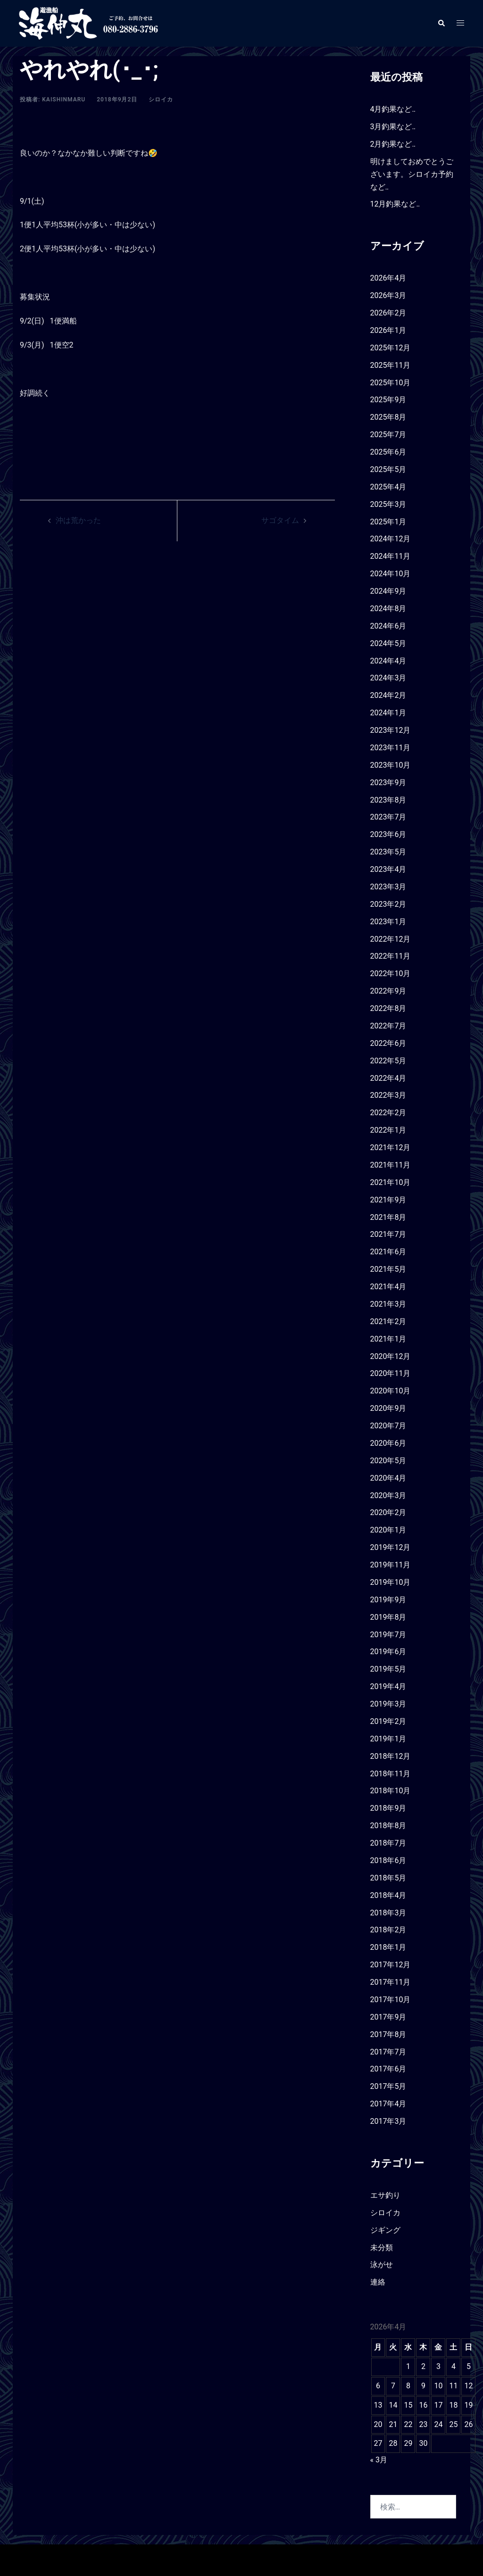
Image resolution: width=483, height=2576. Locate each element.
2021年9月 (388, 1199)
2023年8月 (388, 799)
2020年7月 (388, 1425)
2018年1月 (388, 1947)
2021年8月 (388, 1217)
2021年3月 (388, 1304)
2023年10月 (390, 765)
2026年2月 (388, 312)
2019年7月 (388, 1634)
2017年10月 (390, 1999)
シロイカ (161, 99)
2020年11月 (390, 1373)
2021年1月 (388, 1338)
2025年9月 (388, 399)
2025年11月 (390, 365)
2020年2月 (388, 1512)
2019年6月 (388, 1651)
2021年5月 (388, 1269)
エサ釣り (385, 2195)
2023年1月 (388, 921)
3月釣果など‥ (393, 126)
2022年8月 (388, 1008)
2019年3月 (388, 1703)
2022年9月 (388, 990)
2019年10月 (390, 1582)
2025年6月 (388, 451)
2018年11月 (390, 1773)
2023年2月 (388, 904)
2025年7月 (388, 434)
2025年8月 (388, 417)
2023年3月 (388, 886)
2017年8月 (388, 2034)
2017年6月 (388, 2068)
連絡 (377, 2282)
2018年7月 (388, 1843)
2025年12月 (390, 347)
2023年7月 (388, 816)
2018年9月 (388, 1808)
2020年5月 (388, 1460)
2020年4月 (388, 1478)
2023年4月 (388, 869)
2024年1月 (388, 712)
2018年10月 (390, 1790)
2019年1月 (388, 1738)
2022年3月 (388, 1095)
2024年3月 (388, 677)
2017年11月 (390, 1982)
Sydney (183, 2559)
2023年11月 (390, 747)
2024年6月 (388, 625)
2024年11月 (390, 556)
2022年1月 (388, 1130)
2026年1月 (388, 330)
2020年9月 (388, 1408)
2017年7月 (388, 2051)
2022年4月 (388, 1078)
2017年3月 (388, 2121)
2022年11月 (390, 956)
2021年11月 (390, 1164)
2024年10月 (390, 573)
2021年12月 (390, 1147)
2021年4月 (388, 1286)
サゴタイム (280, 520)
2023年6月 (388, 834)
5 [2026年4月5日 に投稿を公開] (468, 2366)
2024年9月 (388, 591)
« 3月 (378, 2459)
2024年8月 (388, 608)
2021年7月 (388, 1234)
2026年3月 (388, 295)
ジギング (385, 2230)
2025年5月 (388, 469)
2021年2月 (388, 1321)
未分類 (381, 2247)
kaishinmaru (63, 99)
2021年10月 (390, 1182)
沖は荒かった (78, 520)
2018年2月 (388, 1929)
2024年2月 (388, 695)
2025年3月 (388, 504)
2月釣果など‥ (393, 144)
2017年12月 (390, 1964)
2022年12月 (390, 939)
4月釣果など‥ (393, 109)
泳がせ (381, 2264)
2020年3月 (388, 1495)
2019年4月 (388, 1686)
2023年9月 (388, 782)
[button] (441, 23)
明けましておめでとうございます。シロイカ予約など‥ (411, 174)
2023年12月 (390, 730)
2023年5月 (388, 851)
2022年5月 (388, 1060)
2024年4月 (388, 660)
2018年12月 (390, 1756)
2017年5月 (388, 2086)
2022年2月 (388, 1112)
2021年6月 (388, 1251)
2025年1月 (388, 521)
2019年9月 (388, 1599)
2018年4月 (388, 1895)
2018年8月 (388, 1825)
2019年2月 (388, 1721)
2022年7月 (388, 1025)
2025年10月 (390, 382)
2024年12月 (390, 538)
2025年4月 (388, 486)
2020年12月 (390, 1356)
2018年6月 (388, 1860)
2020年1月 (388, 1529)
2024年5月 (388, 643)
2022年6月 (388, 1043)
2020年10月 (390, 1390)
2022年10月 (390, 973)
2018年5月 (388, 1877)
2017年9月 (388, 2017)
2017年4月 (388, 2103)
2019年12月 (390, 1547)
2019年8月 (388, 1617)
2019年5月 (388, 1669)
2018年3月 (388, 1912)
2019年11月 (390, 1564)
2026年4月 (388, 277)
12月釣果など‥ (395, 203)
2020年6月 (388, 1443)
